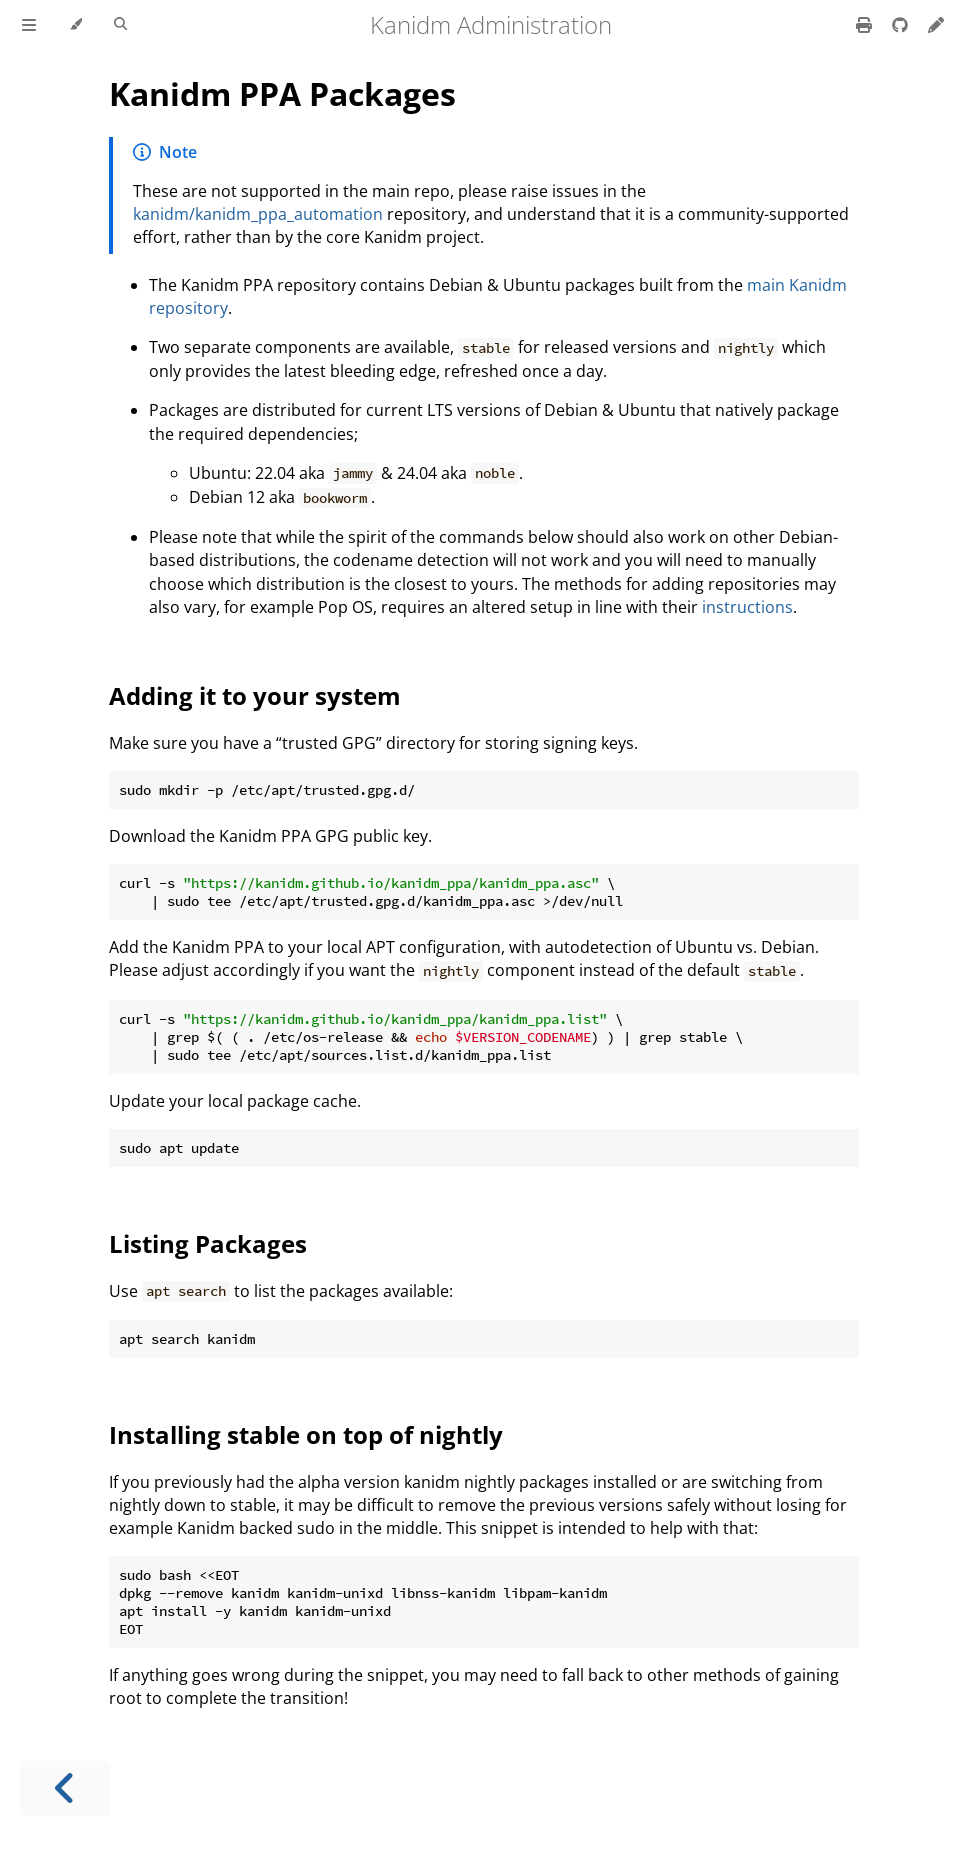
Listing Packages (208, 1243)
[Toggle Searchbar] (120, 25)
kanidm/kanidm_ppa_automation (258, 214)
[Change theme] (75, 25)
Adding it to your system (255, 695)
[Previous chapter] (65, 1788)
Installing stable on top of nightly (306, 1434)
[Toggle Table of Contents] (29, 25)
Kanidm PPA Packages (282, 93)
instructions (747, 607)
